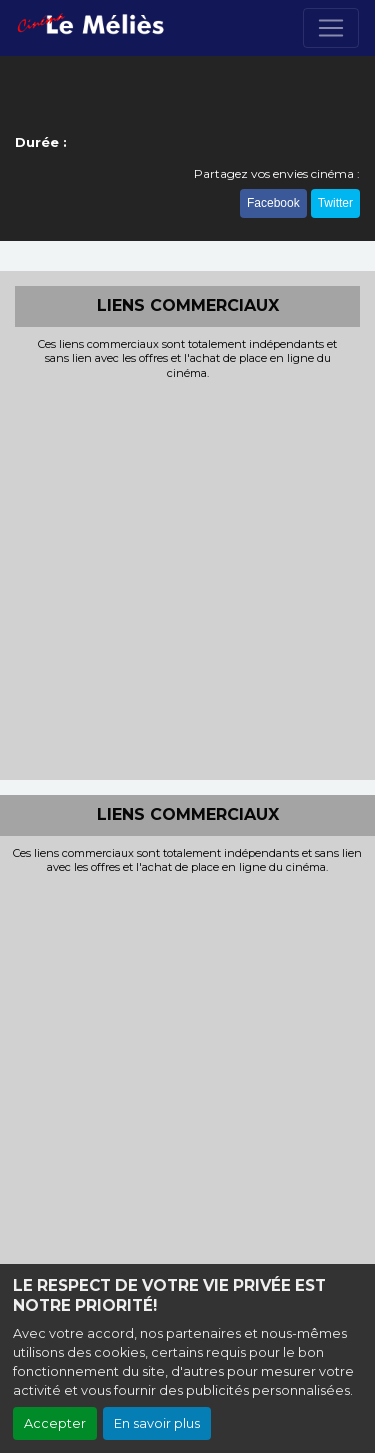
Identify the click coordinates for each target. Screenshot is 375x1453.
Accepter (55, 1423)
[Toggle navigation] (331, 28)
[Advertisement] (187, 577)
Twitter (335, 203)
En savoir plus (157, 1423)
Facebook (273, 203)
